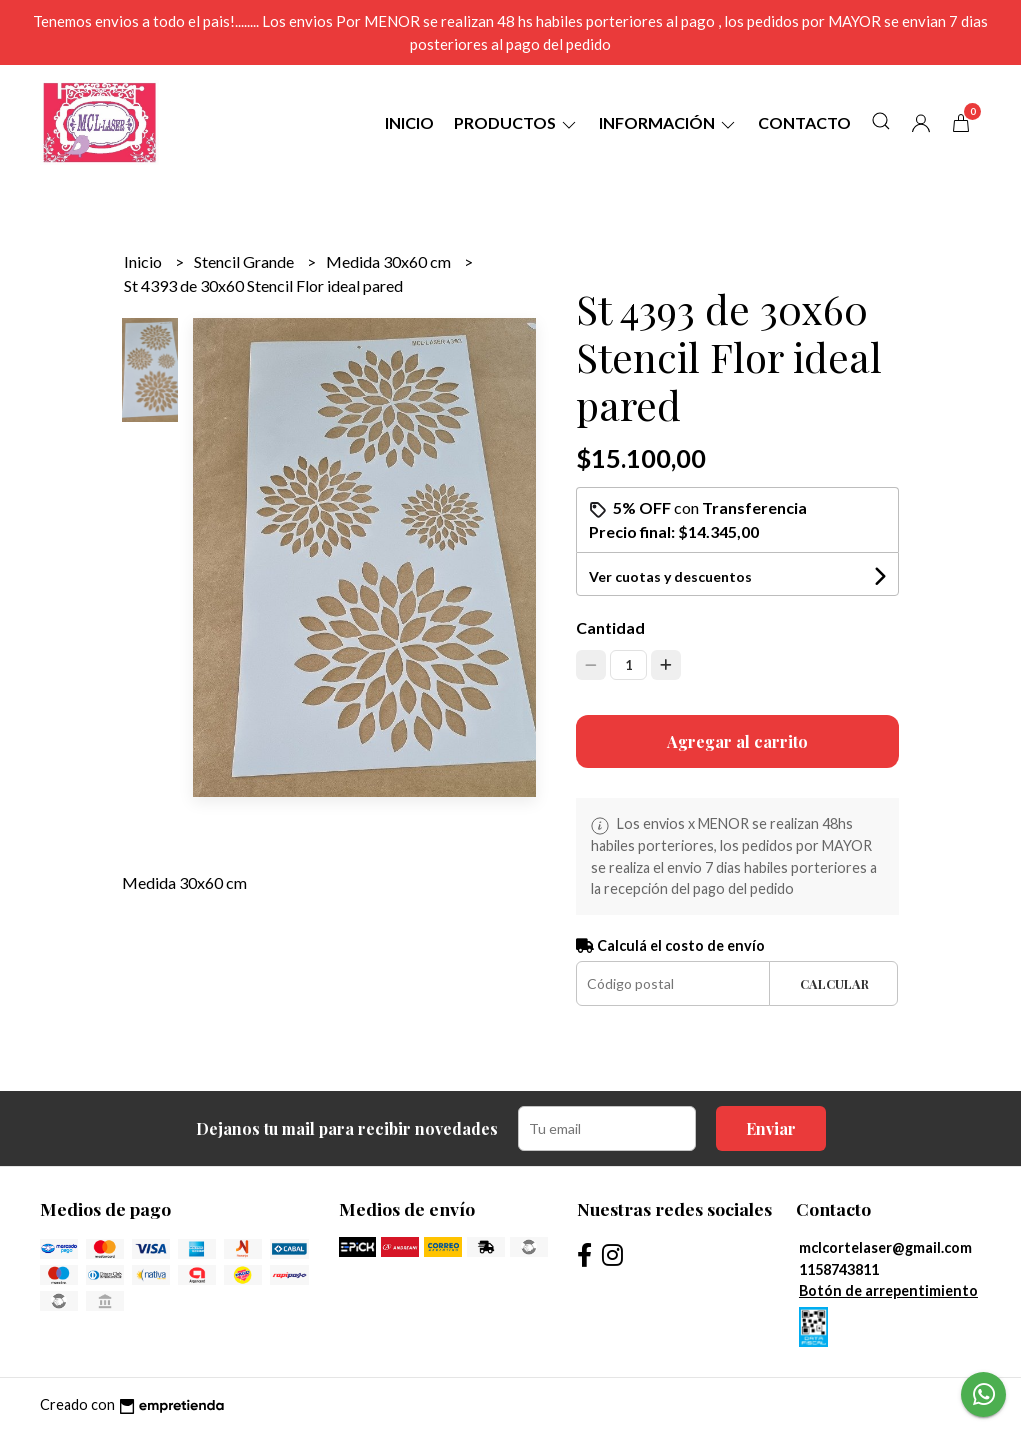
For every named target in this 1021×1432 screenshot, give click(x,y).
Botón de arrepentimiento (888, 1290)
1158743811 (839, 1269)
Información (668, 122)
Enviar (771, 1128)
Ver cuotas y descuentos (670, 576)
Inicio (409, 122)
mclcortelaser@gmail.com (885, 1247)
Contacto (804, 122)
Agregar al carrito (737, 741)
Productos (516, 122)
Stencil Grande (245, 261)
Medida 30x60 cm (390, 261)
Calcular (834, 983)
